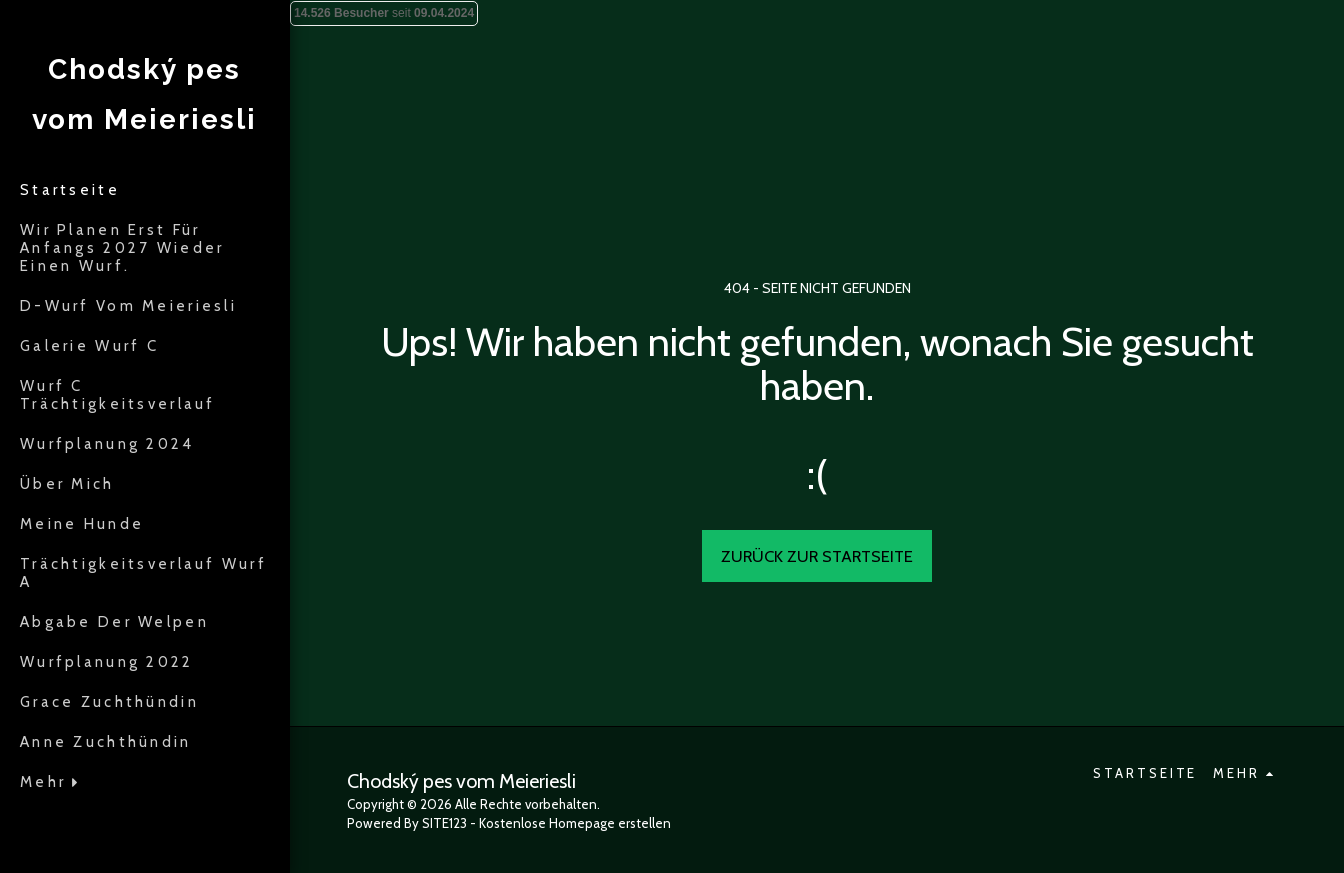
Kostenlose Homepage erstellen (575, 823)
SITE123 (444, 823)
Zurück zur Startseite (817, 556)
